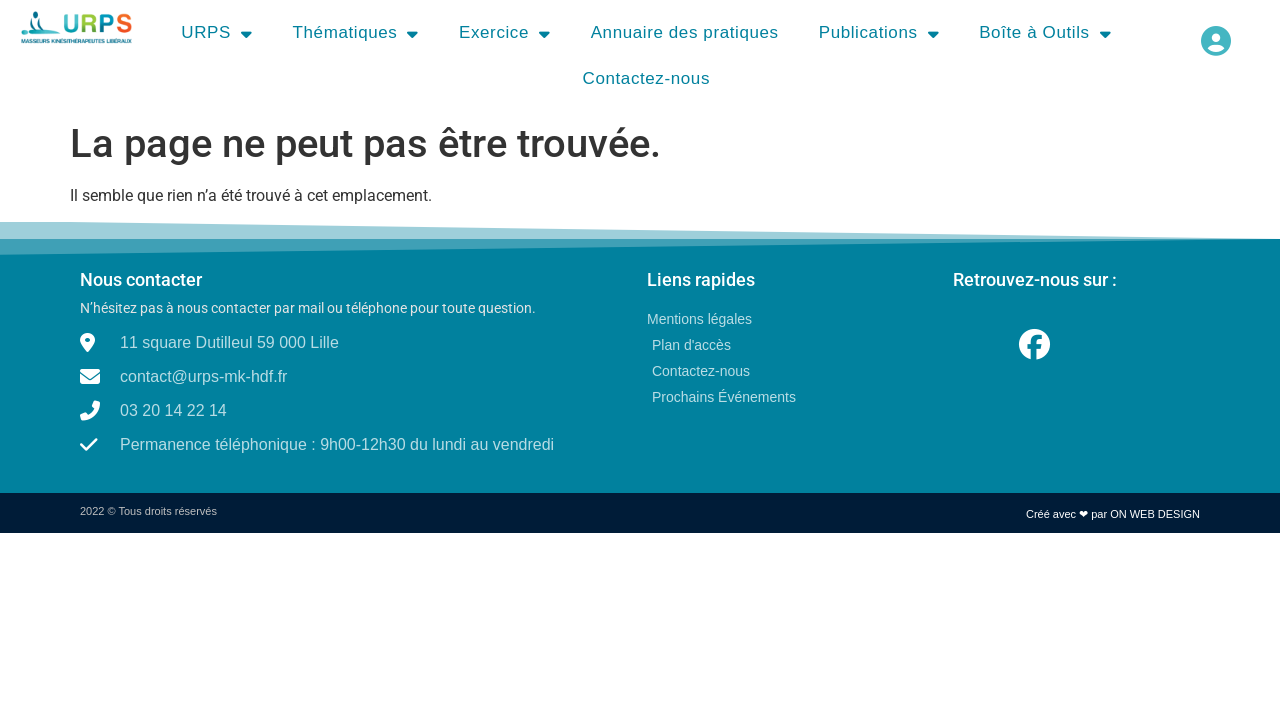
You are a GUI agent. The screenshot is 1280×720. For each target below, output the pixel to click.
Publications (879, 33)
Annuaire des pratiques (685, 32)
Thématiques (356, 33)
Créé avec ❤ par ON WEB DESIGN (1113, 514)
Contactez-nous (646, 78)
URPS (216, 33)
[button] (1215, 40)
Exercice (505, 33)
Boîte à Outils (1045, 33)
